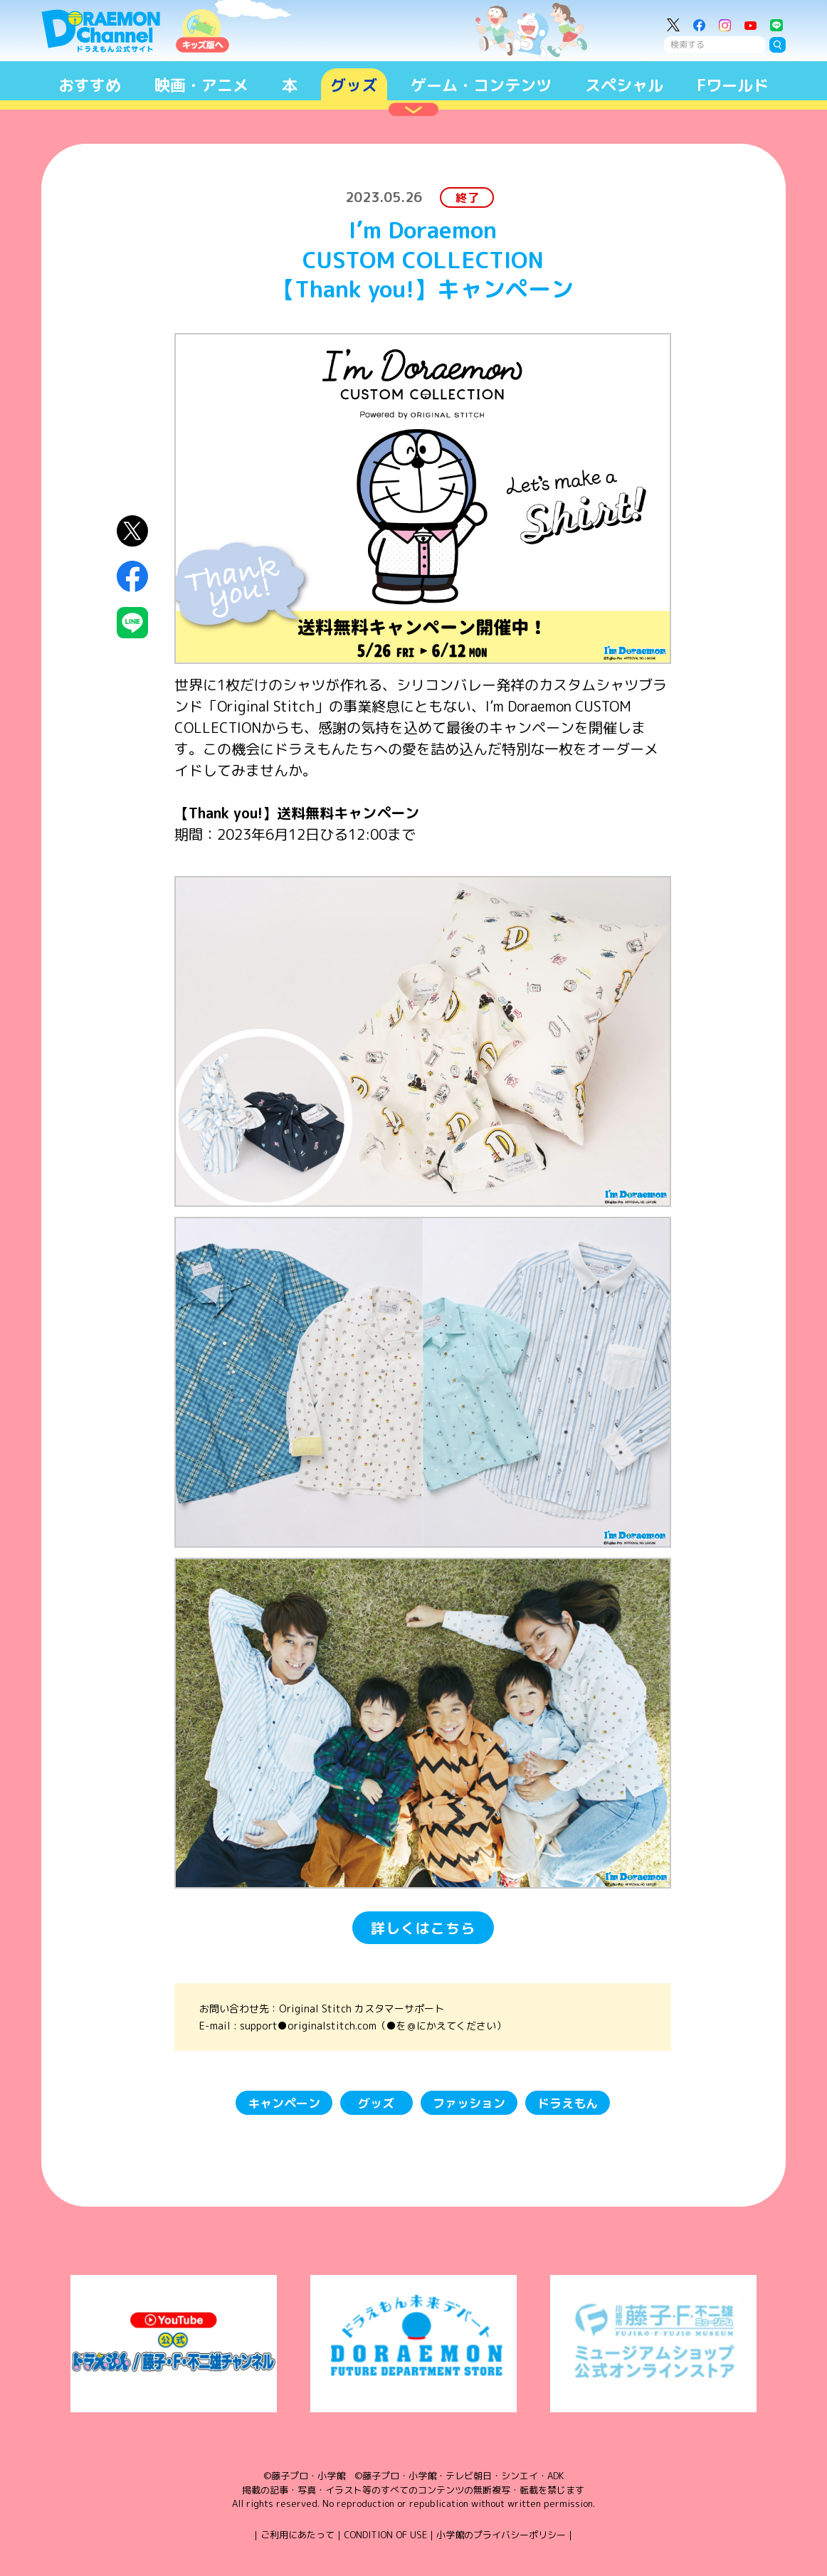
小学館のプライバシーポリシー (501, 2534)
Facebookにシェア (132, 576)
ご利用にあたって (297, 2534)
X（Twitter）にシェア (132, 531)
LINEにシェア (132, 622)
